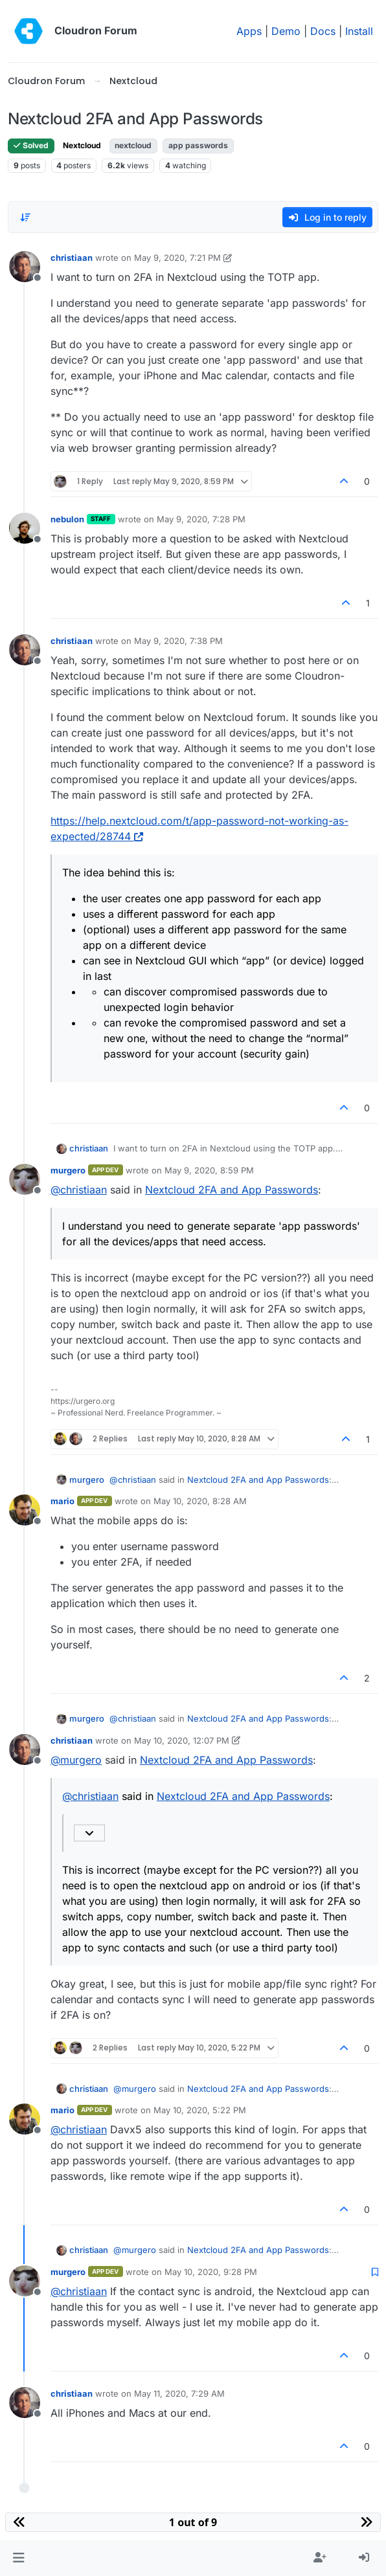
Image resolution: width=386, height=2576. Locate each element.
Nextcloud (82, 145)
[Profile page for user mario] (24, 1510)
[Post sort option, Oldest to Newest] (25, 217)
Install (359, 31)
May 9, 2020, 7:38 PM (178, 641)
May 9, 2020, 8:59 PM (209, 1170)
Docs (322, 31)
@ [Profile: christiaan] (79, 1189)
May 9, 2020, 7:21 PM (177, 257)
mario (62, 1501)
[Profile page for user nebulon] (24, 528)
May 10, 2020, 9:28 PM (211, 2272)
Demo (286, 31)
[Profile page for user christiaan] (24, 266)
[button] (18, 2558)
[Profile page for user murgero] (24, 1179)
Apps (249, 31)
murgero (68, 1170)
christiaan (72, 257)
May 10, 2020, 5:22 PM (199, 2110)
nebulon (67, 519)
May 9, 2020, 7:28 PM (201, 519)
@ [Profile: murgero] (76, 1759)
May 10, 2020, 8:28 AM (200, 1501)
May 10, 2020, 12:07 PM (181, 1740)
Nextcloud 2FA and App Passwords (231, 1189)
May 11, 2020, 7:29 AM (179, 2393)
